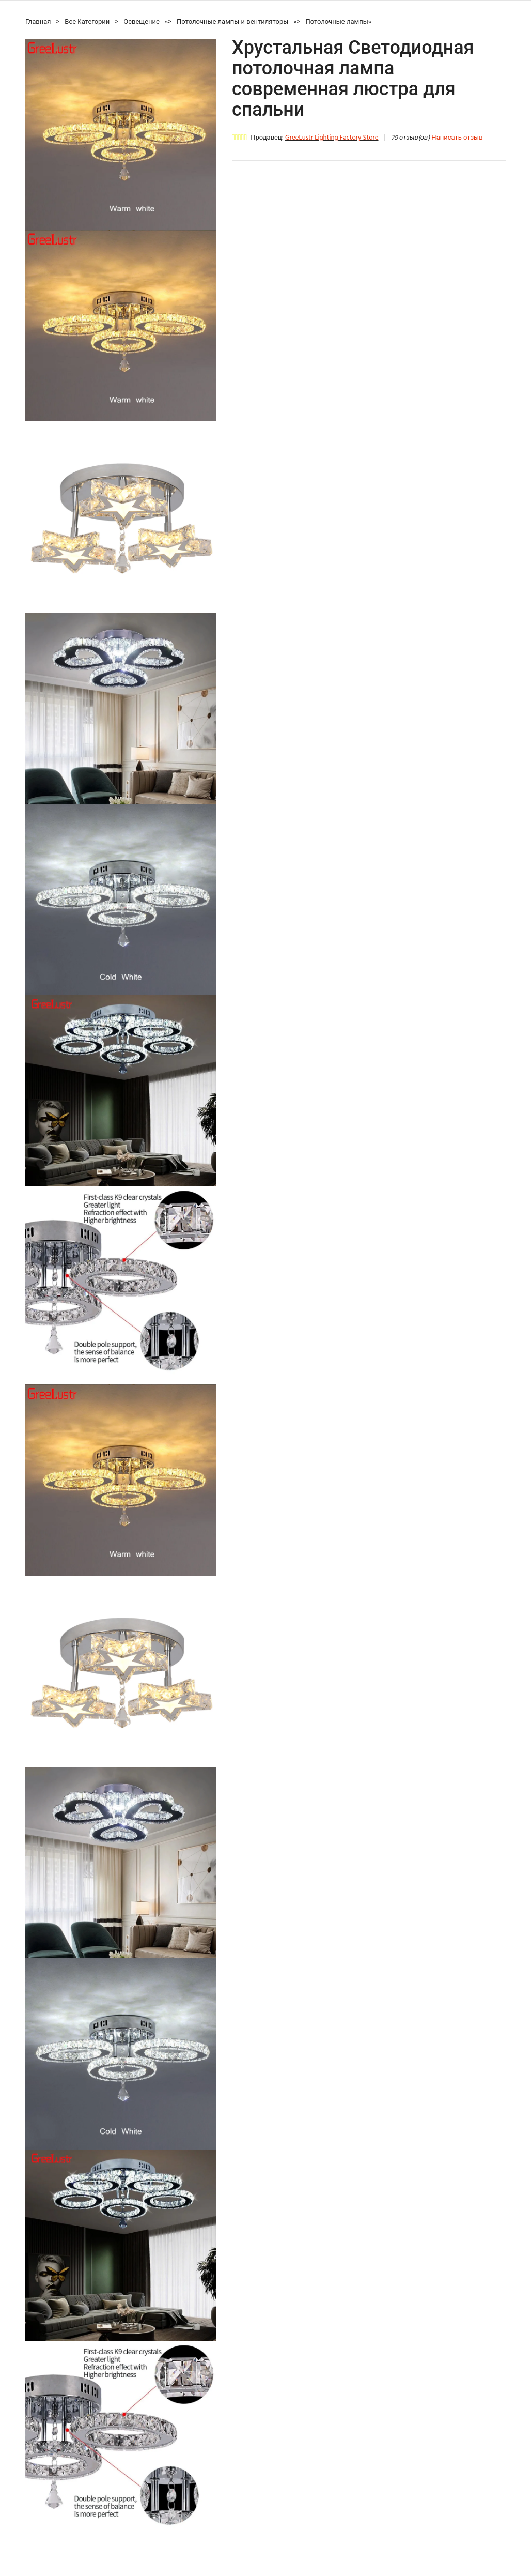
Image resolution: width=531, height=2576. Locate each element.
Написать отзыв (456, 137)
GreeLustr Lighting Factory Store (332, 137)
